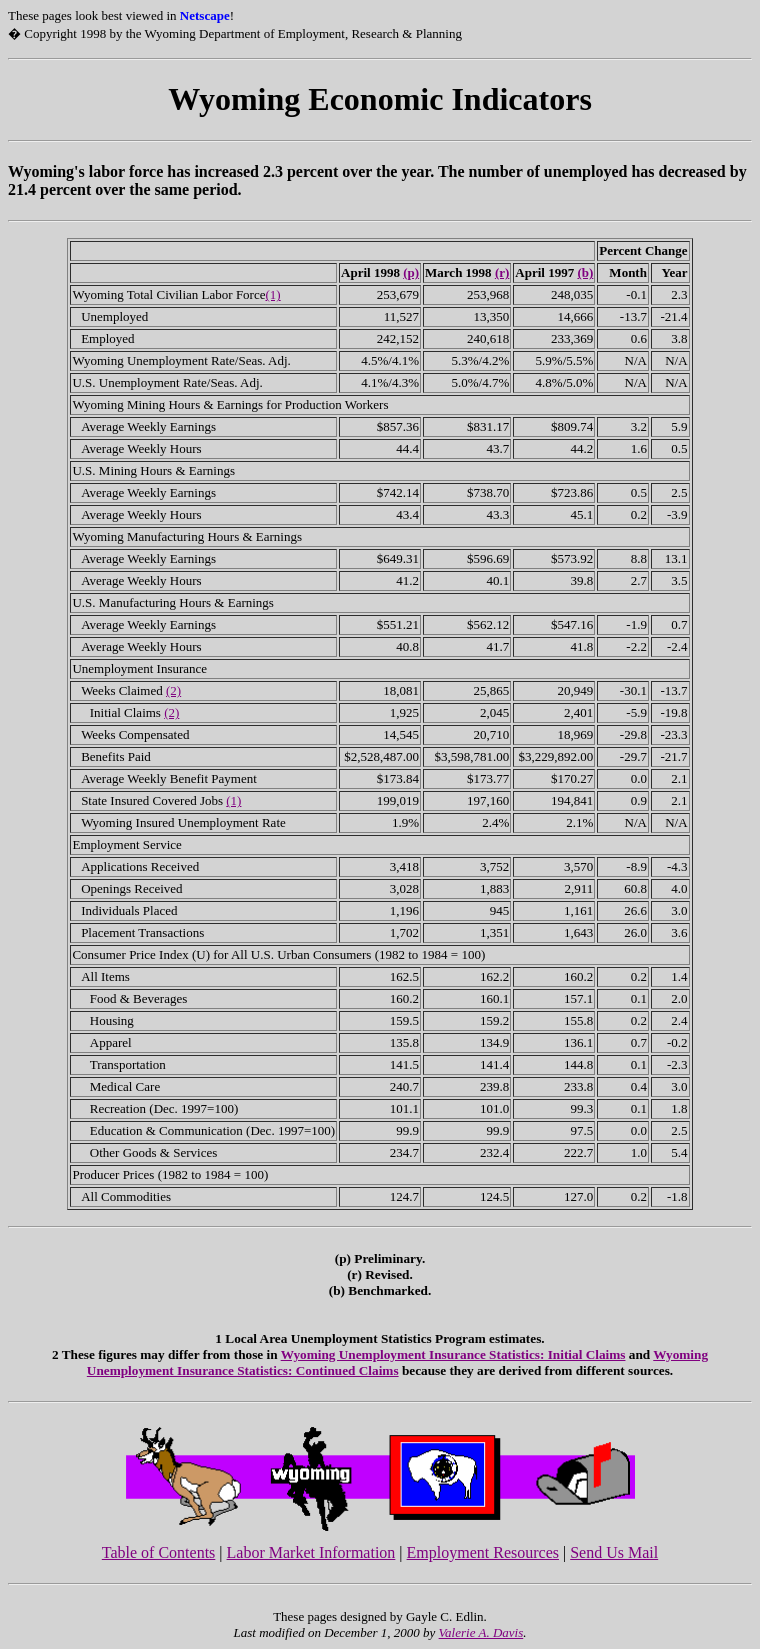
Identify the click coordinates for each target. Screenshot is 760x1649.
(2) (173, 690)
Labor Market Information (311, 1552)
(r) (502, 272)
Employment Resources (483, 1552)
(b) (585, 272)
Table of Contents (159, 1552)
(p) (411, 272)
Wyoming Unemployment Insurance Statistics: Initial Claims (453, 1354)
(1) (273, 294)
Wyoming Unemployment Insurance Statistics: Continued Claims (397, 1362)
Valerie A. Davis (481, 1632)
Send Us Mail (614, 1552)
